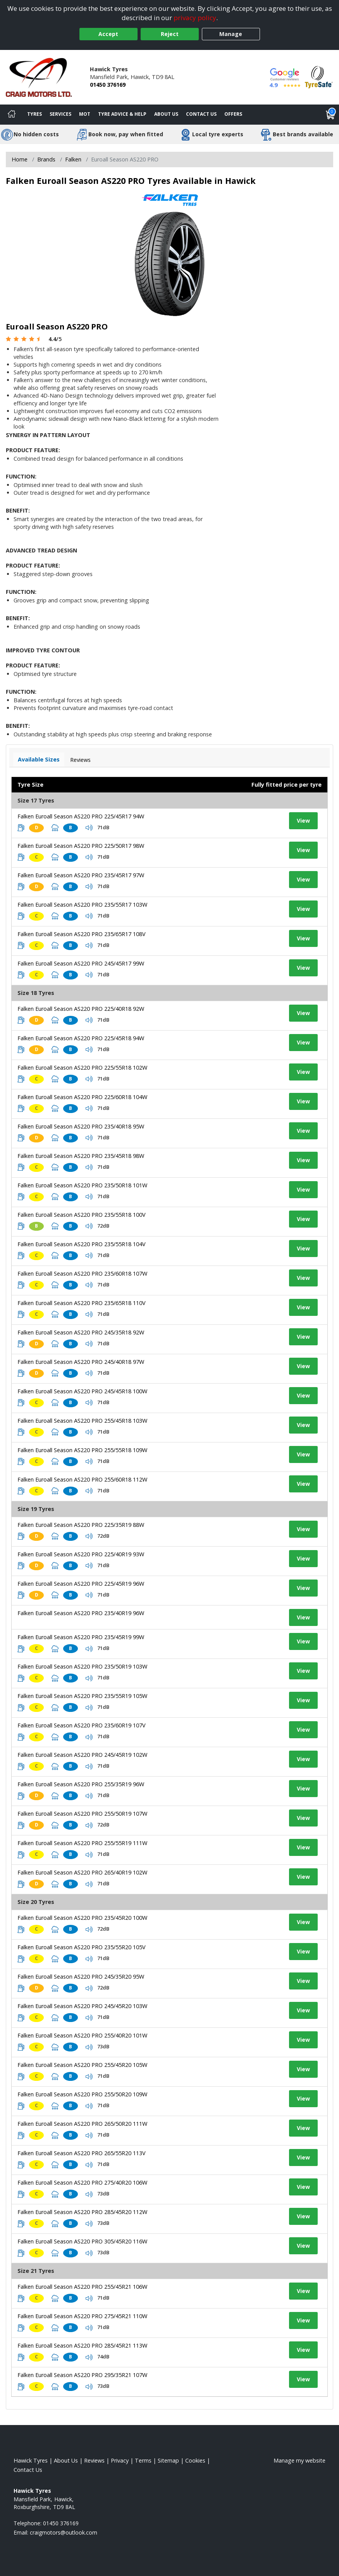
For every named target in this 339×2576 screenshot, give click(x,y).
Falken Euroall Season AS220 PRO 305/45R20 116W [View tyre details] (82, 2241)
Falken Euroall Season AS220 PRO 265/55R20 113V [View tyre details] (81, 2153)
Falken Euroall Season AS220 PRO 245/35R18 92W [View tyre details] (80, 1332)
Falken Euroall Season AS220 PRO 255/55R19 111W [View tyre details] (82, 1843)
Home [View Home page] (20, 159)
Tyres (34, 114)
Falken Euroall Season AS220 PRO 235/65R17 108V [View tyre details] (81, 934)
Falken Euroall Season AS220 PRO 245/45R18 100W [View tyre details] (82, 1391)
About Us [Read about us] (66, 2460)
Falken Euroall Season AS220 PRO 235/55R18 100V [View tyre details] (81, 1214)
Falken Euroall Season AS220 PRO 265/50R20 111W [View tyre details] (82, 2123)
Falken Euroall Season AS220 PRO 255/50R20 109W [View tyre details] (82, 2094)
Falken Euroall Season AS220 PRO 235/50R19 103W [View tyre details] (82, 1666)
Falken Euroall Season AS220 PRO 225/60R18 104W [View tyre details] (82, 1097)
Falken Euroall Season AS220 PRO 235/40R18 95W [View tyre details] (80, 1126)
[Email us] (63, 2532)
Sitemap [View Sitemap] (168, 2460)
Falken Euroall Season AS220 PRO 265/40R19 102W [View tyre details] (82, 1872)
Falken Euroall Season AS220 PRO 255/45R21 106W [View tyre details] (82, 2286)
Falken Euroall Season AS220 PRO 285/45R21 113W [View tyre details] (82, 2345)
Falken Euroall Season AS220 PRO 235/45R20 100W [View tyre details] (82, 1917)
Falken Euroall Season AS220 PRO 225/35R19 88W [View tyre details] (80, 1524)
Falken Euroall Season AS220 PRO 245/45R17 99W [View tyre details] (80, 963)
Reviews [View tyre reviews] (80, 759)
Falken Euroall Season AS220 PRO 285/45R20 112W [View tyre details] (82, 2212)
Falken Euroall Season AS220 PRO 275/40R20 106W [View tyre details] (82, 2182)
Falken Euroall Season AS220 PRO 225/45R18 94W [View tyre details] (80, 1038)
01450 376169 (108, 84)
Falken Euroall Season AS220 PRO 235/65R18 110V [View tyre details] (81, 1303)
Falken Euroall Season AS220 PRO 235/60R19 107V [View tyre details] (81, 1725)
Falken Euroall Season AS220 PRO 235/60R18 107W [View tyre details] (82, 1273)
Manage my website (299, 2460)
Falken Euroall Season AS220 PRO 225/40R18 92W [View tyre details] (80, 1008)
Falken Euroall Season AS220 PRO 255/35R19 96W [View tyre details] (80, 1784)
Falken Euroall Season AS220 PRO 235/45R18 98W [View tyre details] (80, 1155)
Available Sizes (39, 759)
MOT (84, 114)
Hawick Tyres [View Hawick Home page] (31, 2460)
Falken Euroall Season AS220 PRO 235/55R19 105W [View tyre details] (82, 1696)
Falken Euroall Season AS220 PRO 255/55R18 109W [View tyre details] (82, 1450)
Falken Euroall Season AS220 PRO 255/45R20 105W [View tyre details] (82, 2064)
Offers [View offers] (233, 114)
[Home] (11, 115)
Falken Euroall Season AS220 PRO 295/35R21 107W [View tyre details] (82, 2375)
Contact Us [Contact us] (201, 114)
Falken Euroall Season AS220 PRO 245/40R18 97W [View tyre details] (80, 1361)
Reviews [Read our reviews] (94, 2460)
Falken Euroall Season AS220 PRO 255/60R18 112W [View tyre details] (82, 1479)
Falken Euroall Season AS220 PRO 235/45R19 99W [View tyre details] (80, 1637)
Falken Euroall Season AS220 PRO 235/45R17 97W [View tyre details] (80, 875)
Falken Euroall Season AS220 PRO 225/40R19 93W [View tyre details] (80, 1554)
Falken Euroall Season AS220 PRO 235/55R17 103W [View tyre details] (82, 904)
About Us (166, 114)
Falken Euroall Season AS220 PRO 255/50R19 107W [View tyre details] (82, 1813)
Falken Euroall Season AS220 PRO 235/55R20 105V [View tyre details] (81, 1947)
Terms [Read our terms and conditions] (143, 2460)
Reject (170, 34)
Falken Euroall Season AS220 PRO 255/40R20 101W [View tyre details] (82, 2035)
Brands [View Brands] (46, 159)
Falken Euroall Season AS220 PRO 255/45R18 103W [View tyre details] (82, 1420)
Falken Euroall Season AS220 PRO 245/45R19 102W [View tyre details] (82, 1754)
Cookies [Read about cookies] (195, 2460)
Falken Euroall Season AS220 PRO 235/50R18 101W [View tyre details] (82, 1185)
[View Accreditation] (319, 76)
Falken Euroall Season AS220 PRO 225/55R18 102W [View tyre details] (82, 1067)
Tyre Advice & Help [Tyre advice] (122, 114)
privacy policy (195, 17)
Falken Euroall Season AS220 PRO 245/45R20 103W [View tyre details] (82, 2006)
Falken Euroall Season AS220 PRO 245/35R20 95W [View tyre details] (80, 1976)
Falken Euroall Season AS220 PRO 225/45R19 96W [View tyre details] (80, 1583)
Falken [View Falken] (73, 159)
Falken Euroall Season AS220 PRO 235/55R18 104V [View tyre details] (81, 1244)
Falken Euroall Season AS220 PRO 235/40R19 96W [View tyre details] (80, 1613)
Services (60, 114)
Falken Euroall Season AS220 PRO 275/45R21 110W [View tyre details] (82, 2316)
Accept (108, 34)
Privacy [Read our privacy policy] (120, 2460)
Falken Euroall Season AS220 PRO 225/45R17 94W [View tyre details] (80, 816)
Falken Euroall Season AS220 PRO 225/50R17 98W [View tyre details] (80, 845)
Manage (230, 34)
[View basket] (330, 115)
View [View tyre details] (303, 820)
